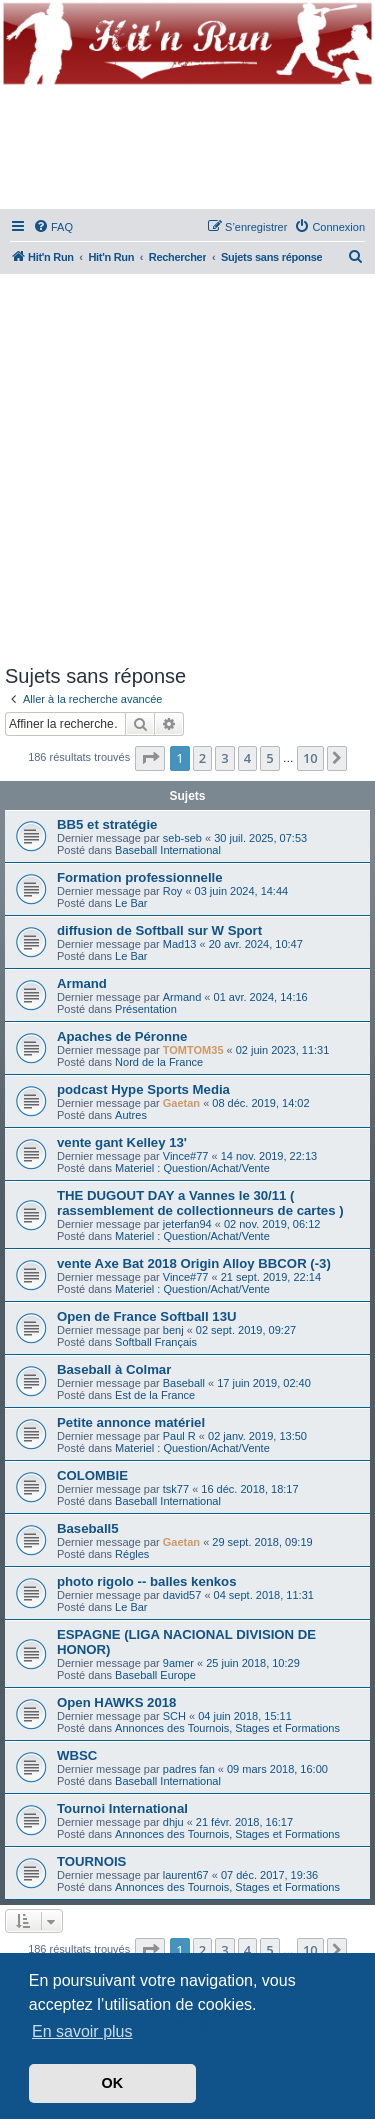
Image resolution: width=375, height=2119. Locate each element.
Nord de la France (159, 1062)
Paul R (179, 1436)
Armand (82, 983)
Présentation (146, 1009)
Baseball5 (88, 1528)
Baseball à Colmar (114, 1369)
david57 (182, 1595)
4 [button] (247, 758)
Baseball (184, 1383)
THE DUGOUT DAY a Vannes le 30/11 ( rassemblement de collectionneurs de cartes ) (200, 1203)
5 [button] (269, 758)
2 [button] (202, 758)
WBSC (77, 1755)
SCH (174, 1716)
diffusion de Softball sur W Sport (159, 930)
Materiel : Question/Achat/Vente (192, 1168)
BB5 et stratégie (107, 824)
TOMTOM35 (193, 1050)
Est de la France (155, 1395)
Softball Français (156, 1342)
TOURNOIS (91, 1861)
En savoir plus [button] (82, 2031)
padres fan (189, 1769)
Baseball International (168, 850)
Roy (173, 891)
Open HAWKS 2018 (116, 1702)
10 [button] (310, 758)
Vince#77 (186, 1156)
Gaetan (181, 1103)
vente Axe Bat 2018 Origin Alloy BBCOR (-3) (194, 1263)
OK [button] (113, 2083)
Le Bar (131, 903)
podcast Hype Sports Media (143, 1089)
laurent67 (186, 1875)
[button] (150, 758)
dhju (173, 1822)
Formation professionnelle (140, 877)
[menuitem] (53, 227)
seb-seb (182, 838)
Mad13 (180, 944)
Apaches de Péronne (122, 1036)
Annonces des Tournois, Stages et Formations (227, 1728)
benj (173, 1330)
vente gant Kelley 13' (122, 1142)
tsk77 (176, 1489)
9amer (178, 1663)
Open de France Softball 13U (147, 1316)
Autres (131, 1115)
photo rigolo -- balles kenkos (147, 1581)
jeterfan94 (187, 1224)
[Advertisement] (187, 465)
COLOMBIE (92, 1475)
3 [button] (224, 758)
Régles (132, 1554)
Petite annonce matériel (131, 1422)
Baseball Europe (155, 1675)
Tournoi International (122, 1808)
